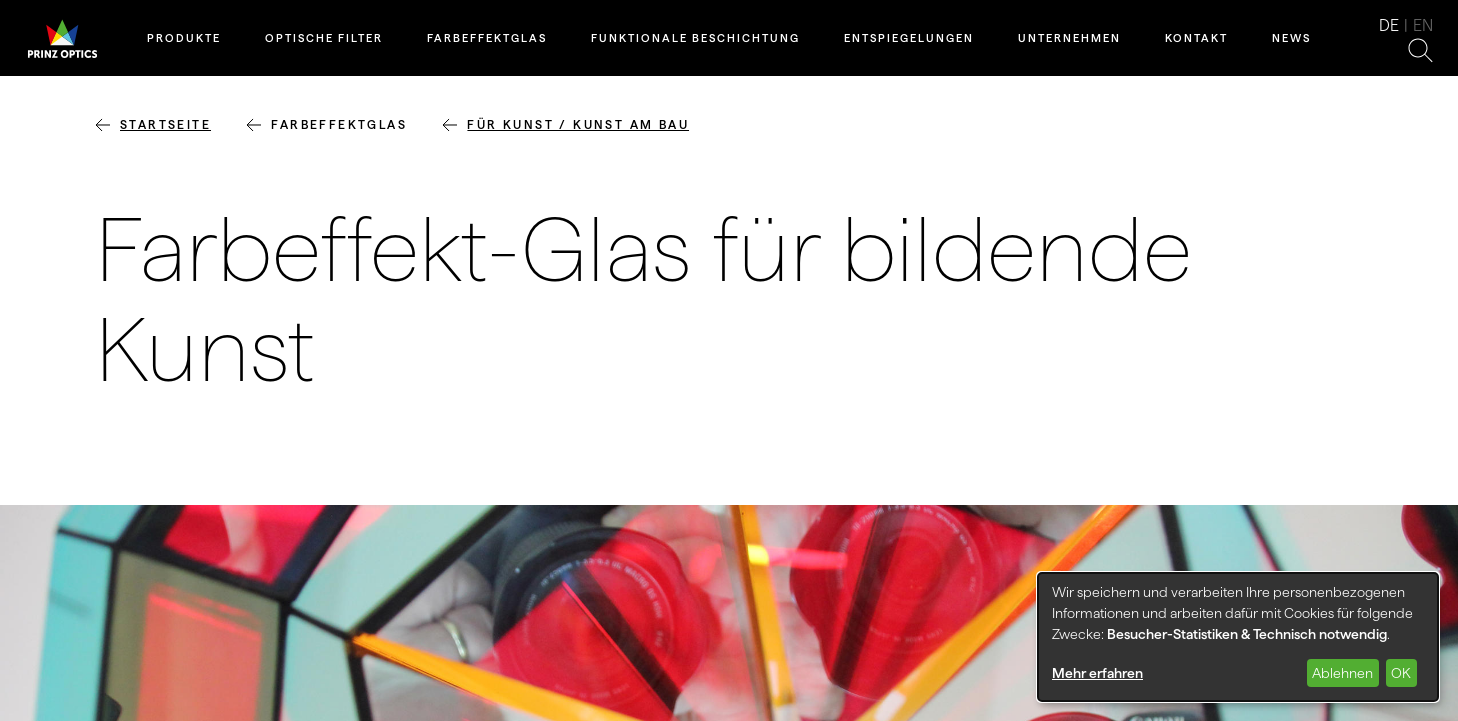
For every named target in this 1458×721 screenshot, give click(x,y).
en (1423, 25)
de (1389, 25)
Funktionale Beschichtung (695, 38)
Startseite (165, 124)
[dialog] (1238, 637)
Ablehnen (1342, 673)
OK (1401, 673)
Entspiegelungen (909, 38)
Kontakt (1196, 38)
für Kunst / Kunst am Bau (578, 124)
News (1291, 38)
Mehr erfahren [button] (1097, 673)
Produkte (184, 38)
